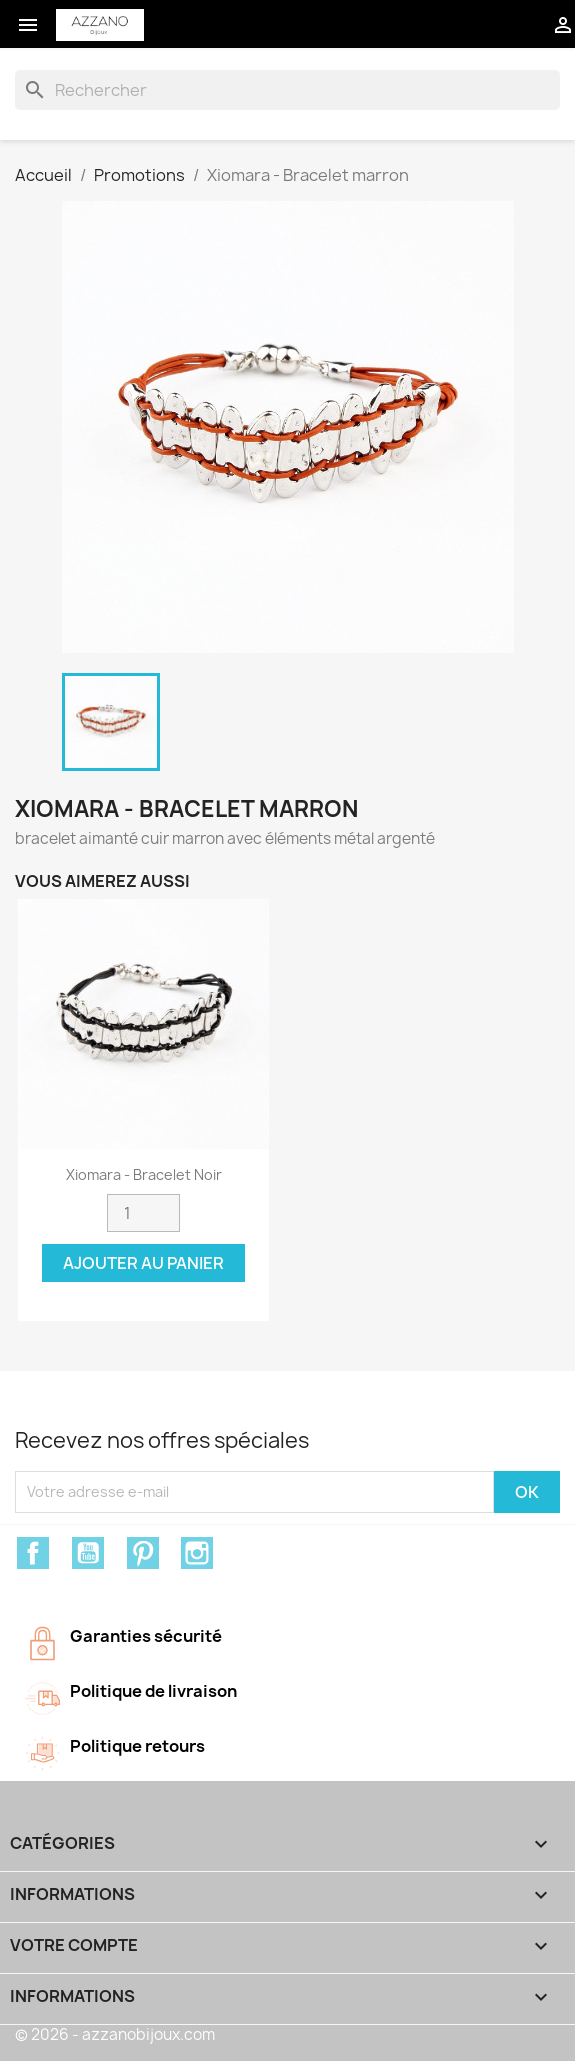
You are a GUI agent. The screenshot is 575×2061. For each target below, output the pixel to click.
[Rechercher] (287, 90)
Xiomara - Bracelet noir (144, 1174)
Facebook (33, 1553)
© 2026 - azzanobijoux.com (115, 2034)
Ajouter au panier (143, 1263)
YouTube (88, 1553)
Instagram (197, 1553)
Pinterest (143, 1553)
